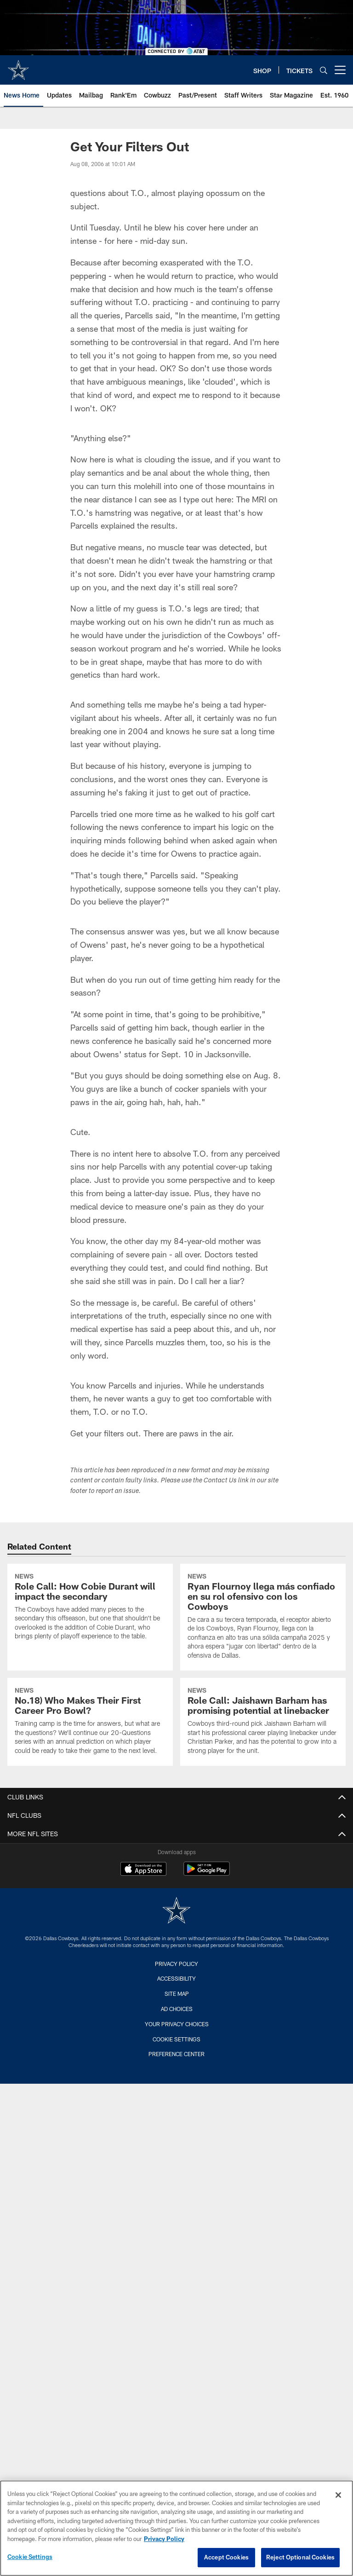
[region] (176, 2528)
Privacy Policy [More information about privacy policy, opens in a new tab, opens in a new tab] (164, 2538)
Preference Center (176, 2054)
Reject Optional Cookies (300, 2557)
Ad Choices (177, 2008)
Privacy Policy (176, 1963)
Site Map (177, 1993)
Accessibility (176, 1978)
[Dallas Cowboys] (176, 1911)
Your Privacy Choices (177, 2024)
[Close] (338, 2495)
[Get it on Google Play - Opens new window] (206, 1873)
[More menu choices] (340, 70)
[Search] (323, 70)
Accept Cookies (226, 2557)
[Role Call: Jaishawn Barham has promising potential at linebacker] (263, 1722)
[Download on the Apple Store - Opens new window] (143, 1870)
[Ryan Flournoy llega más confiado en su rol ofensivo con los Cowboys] (263, 1617)
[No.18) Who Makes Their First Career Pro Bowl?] (90, 1722)
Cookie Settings (176, 2039)
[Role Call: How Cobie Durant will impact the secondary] (90, 1608)
